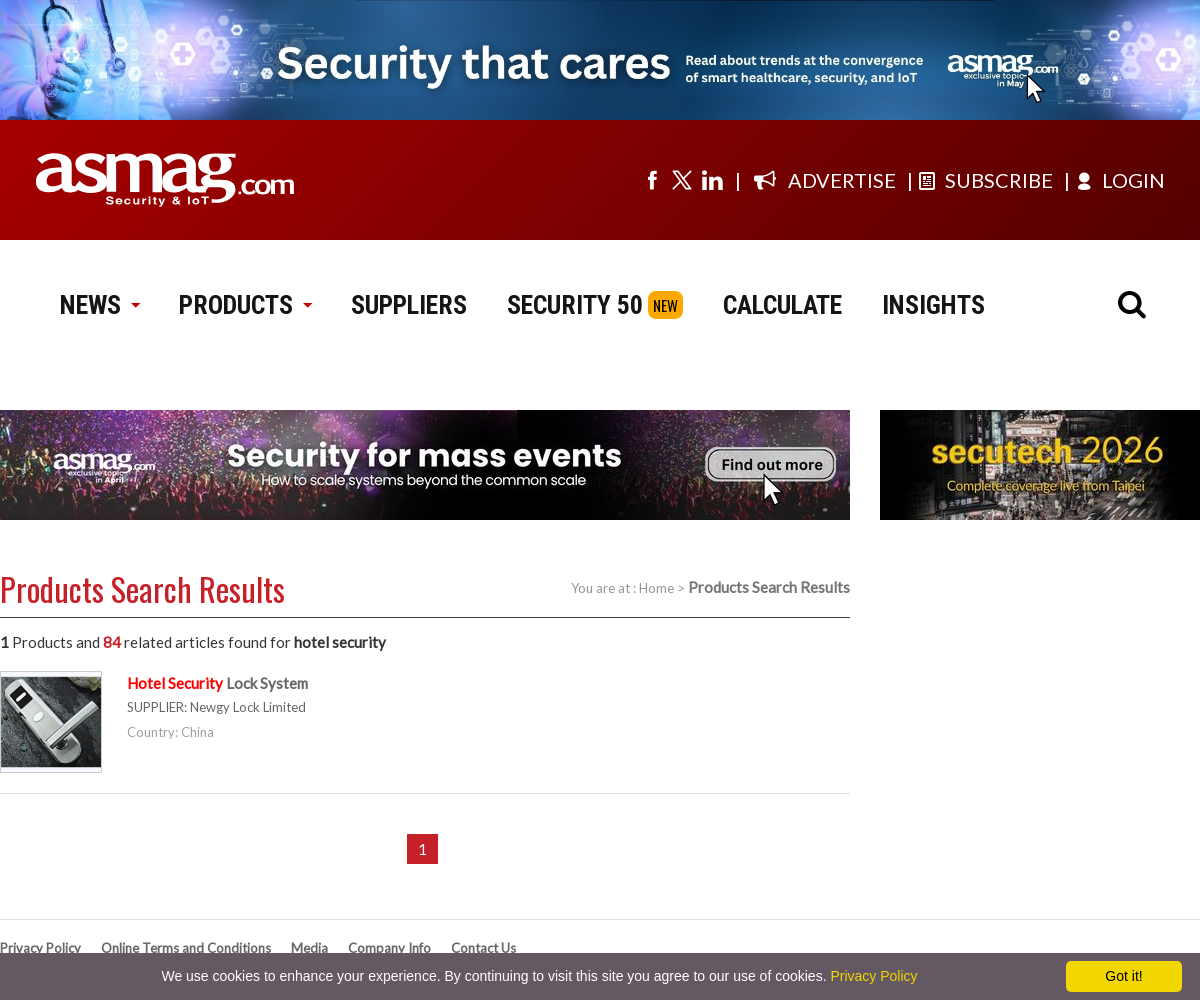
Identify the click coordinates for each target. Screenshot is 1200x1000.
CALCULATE (782, 305)
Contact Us (483, 948)
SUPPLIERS (409, 305)
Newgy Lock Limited (248, 707)
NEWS (99, 305)
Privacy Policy (40, 948)
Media (309, 948)
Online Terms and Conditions (186, 948)
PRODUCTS (245, 305)
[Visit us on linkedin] (712, 180)
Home (656, 588)
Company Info (389, 948)
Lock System (217, 683)
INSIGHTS (933, 305)
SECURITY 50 (575, 305)
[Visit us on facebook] (652, 180)
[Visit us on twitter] (682, 180)
